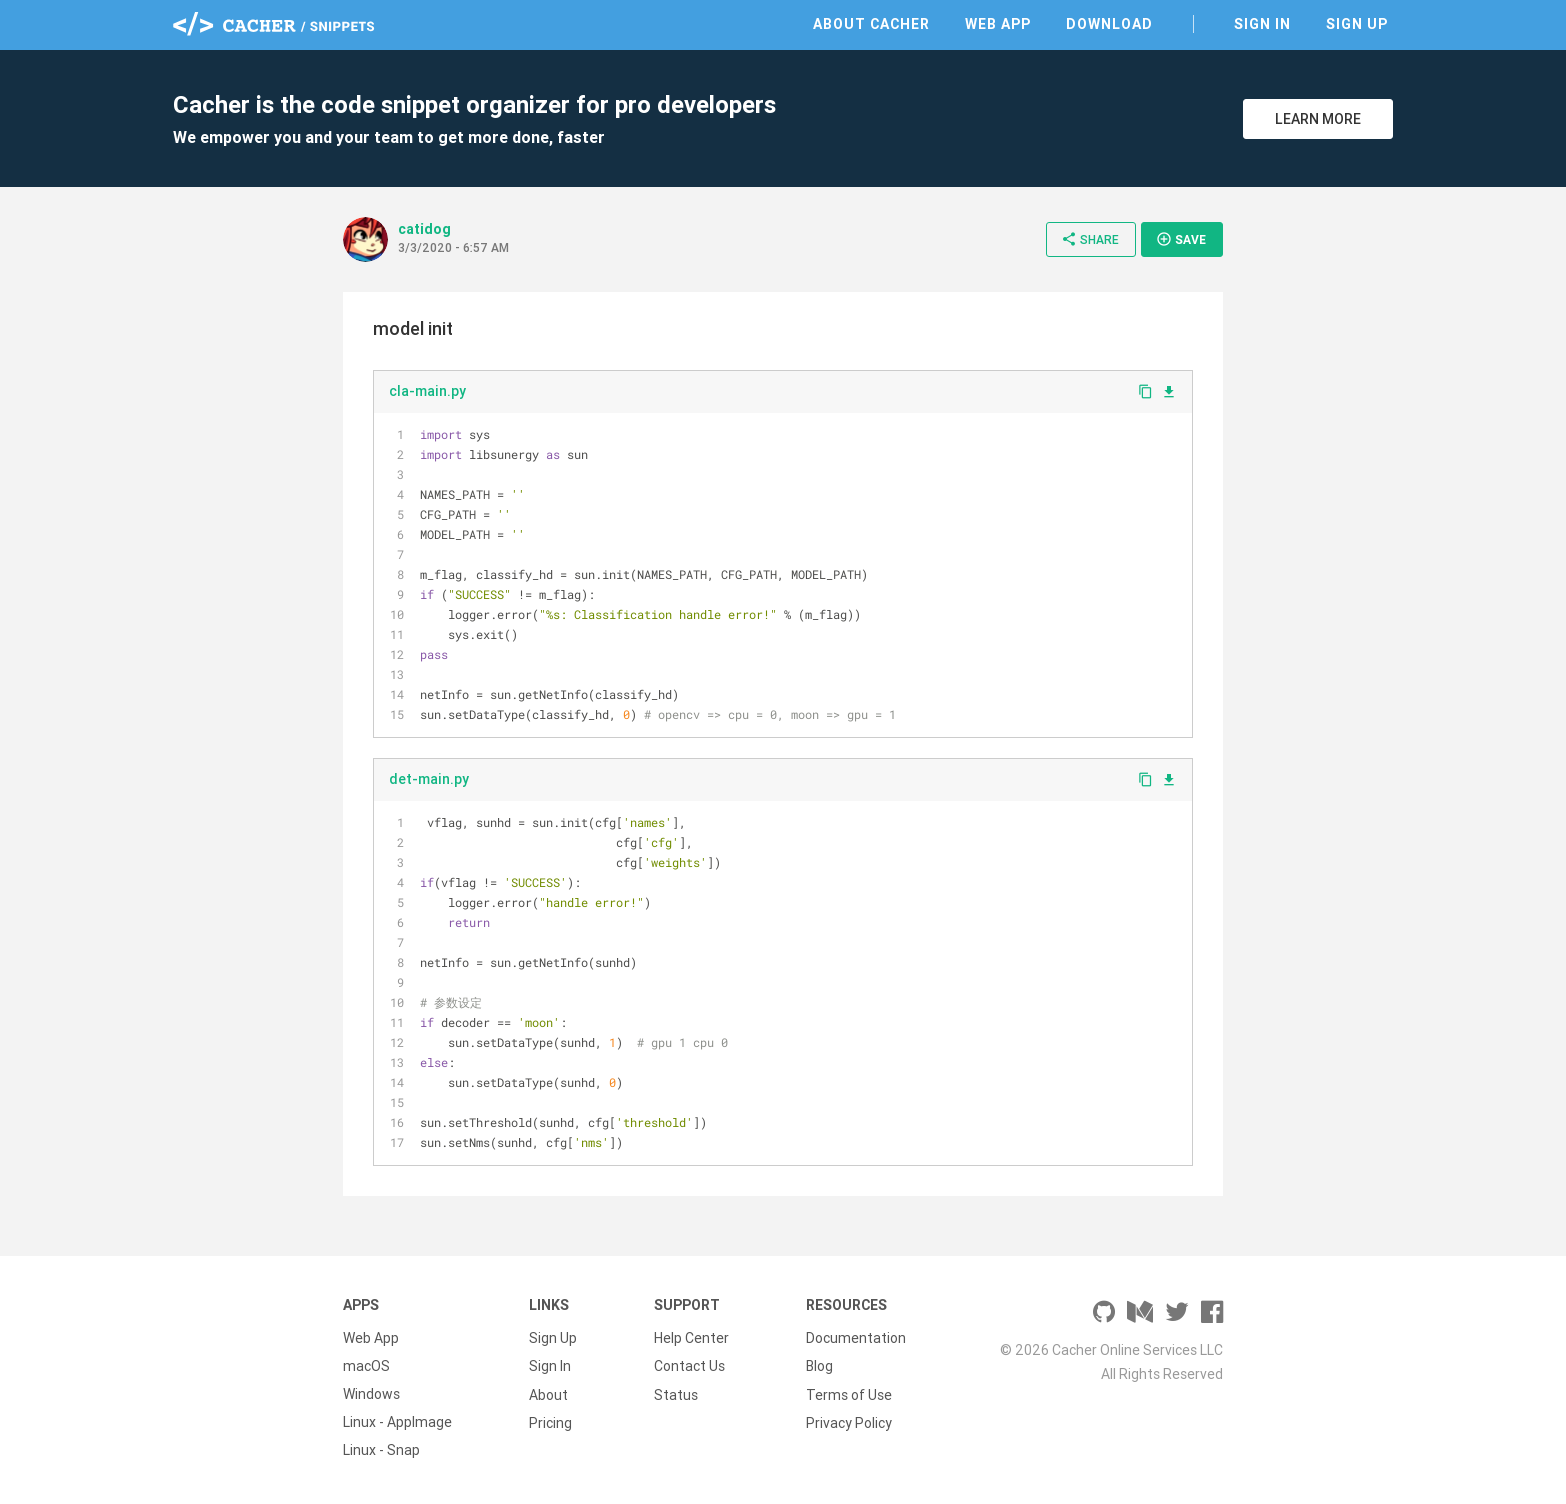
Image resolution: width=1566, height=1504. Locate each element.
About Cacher (871, 24)
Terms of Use (849, 1394)
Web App (998, 24)
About (548, 1394)
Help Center (691, 1338)
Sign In (1262, 24)
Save (1181, 239)
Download (1109, 24)
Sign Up (1357, 24)
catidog (424, 229)
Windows (371, 1394)
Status (676, 1394)
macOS (366, 1366)
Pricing (550, 1422)
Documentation (856, 1338)
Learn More (1318, 119)
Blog (819, 1366)
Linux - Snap (381, 1450)
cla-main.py (427, 391)
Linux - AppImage (397, 1422)
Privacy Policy (849, 1422)
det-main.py (429, 779)
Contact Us (689, 1366)
